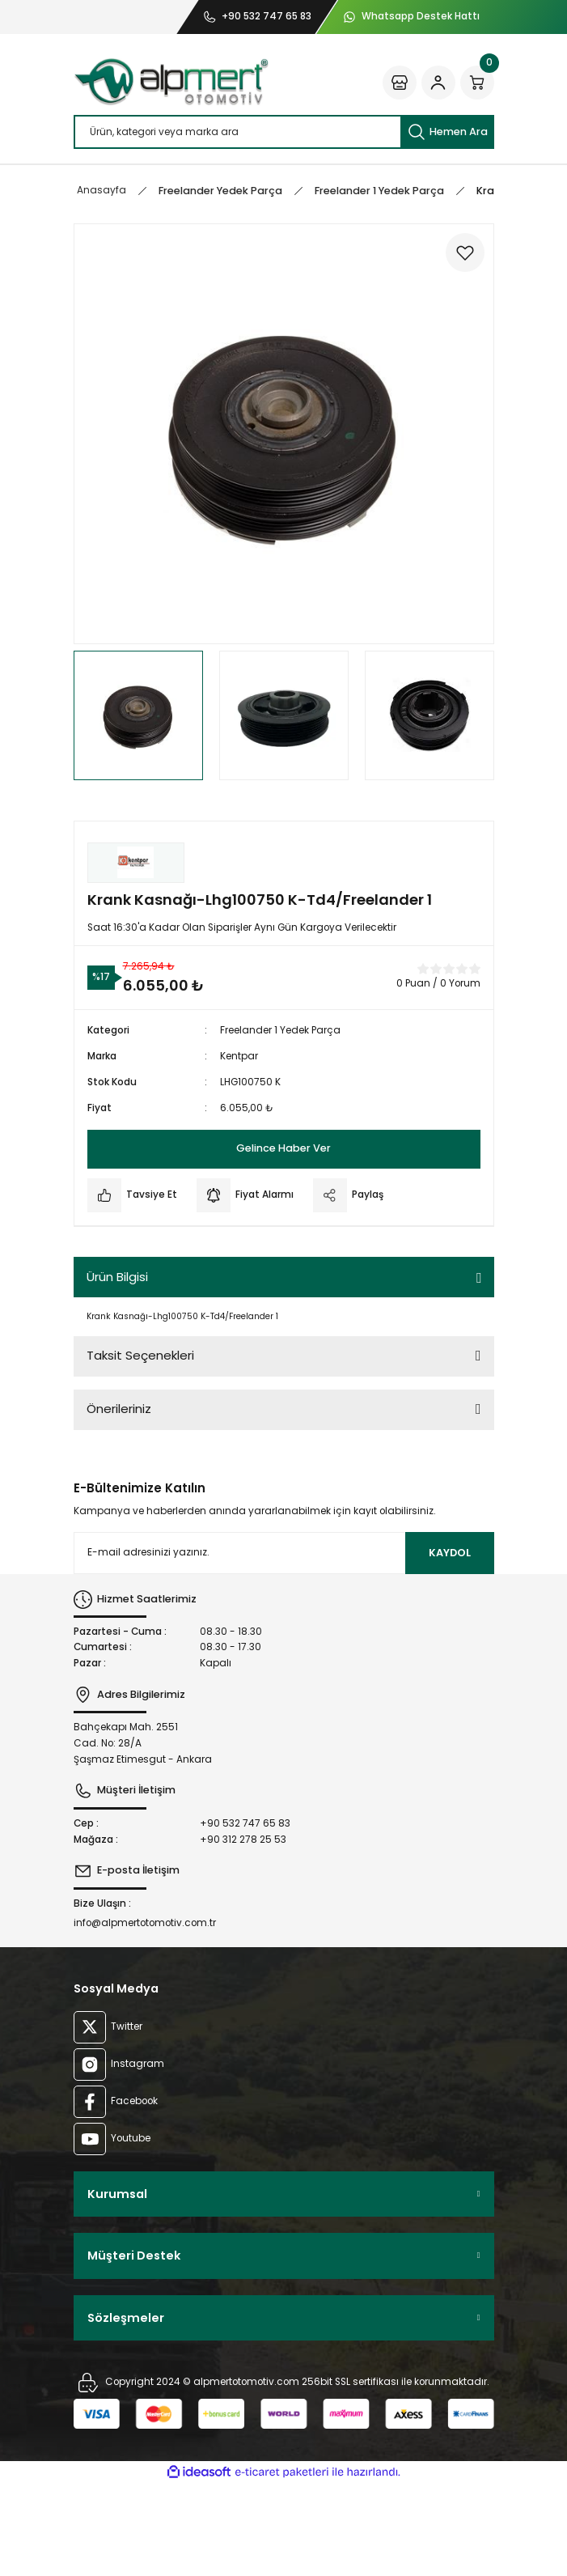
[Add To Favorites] (465, 252)
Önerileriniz (119, 1408)
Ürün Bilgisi (117, 1276)
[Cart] (477, 83)
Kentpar (239, 1056)
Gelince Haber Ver (283, 1148)
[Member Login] (438, 83)
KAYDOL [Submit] (450, 1553)
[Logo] (171, 82)
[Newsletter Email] (284, 1553)
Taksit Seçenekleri (140, 1355)
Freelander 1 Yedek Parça (280, 1030)
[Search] (284, 132)
